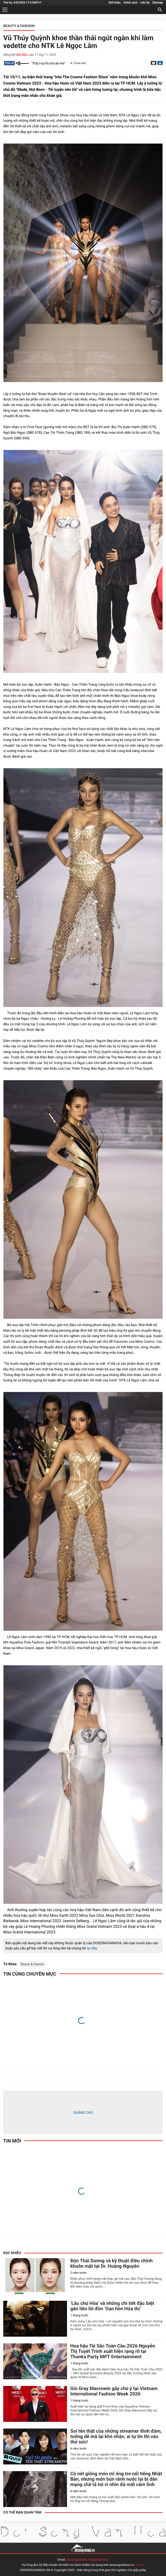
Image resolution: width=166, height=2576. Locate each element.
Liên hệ (144, 2)
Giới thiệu (115, 2)
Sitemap (157, 2)
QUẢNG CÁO (83, 2112)
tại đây (92, 1948)
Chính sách (130, 2)
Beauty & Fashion (32, 1964)
